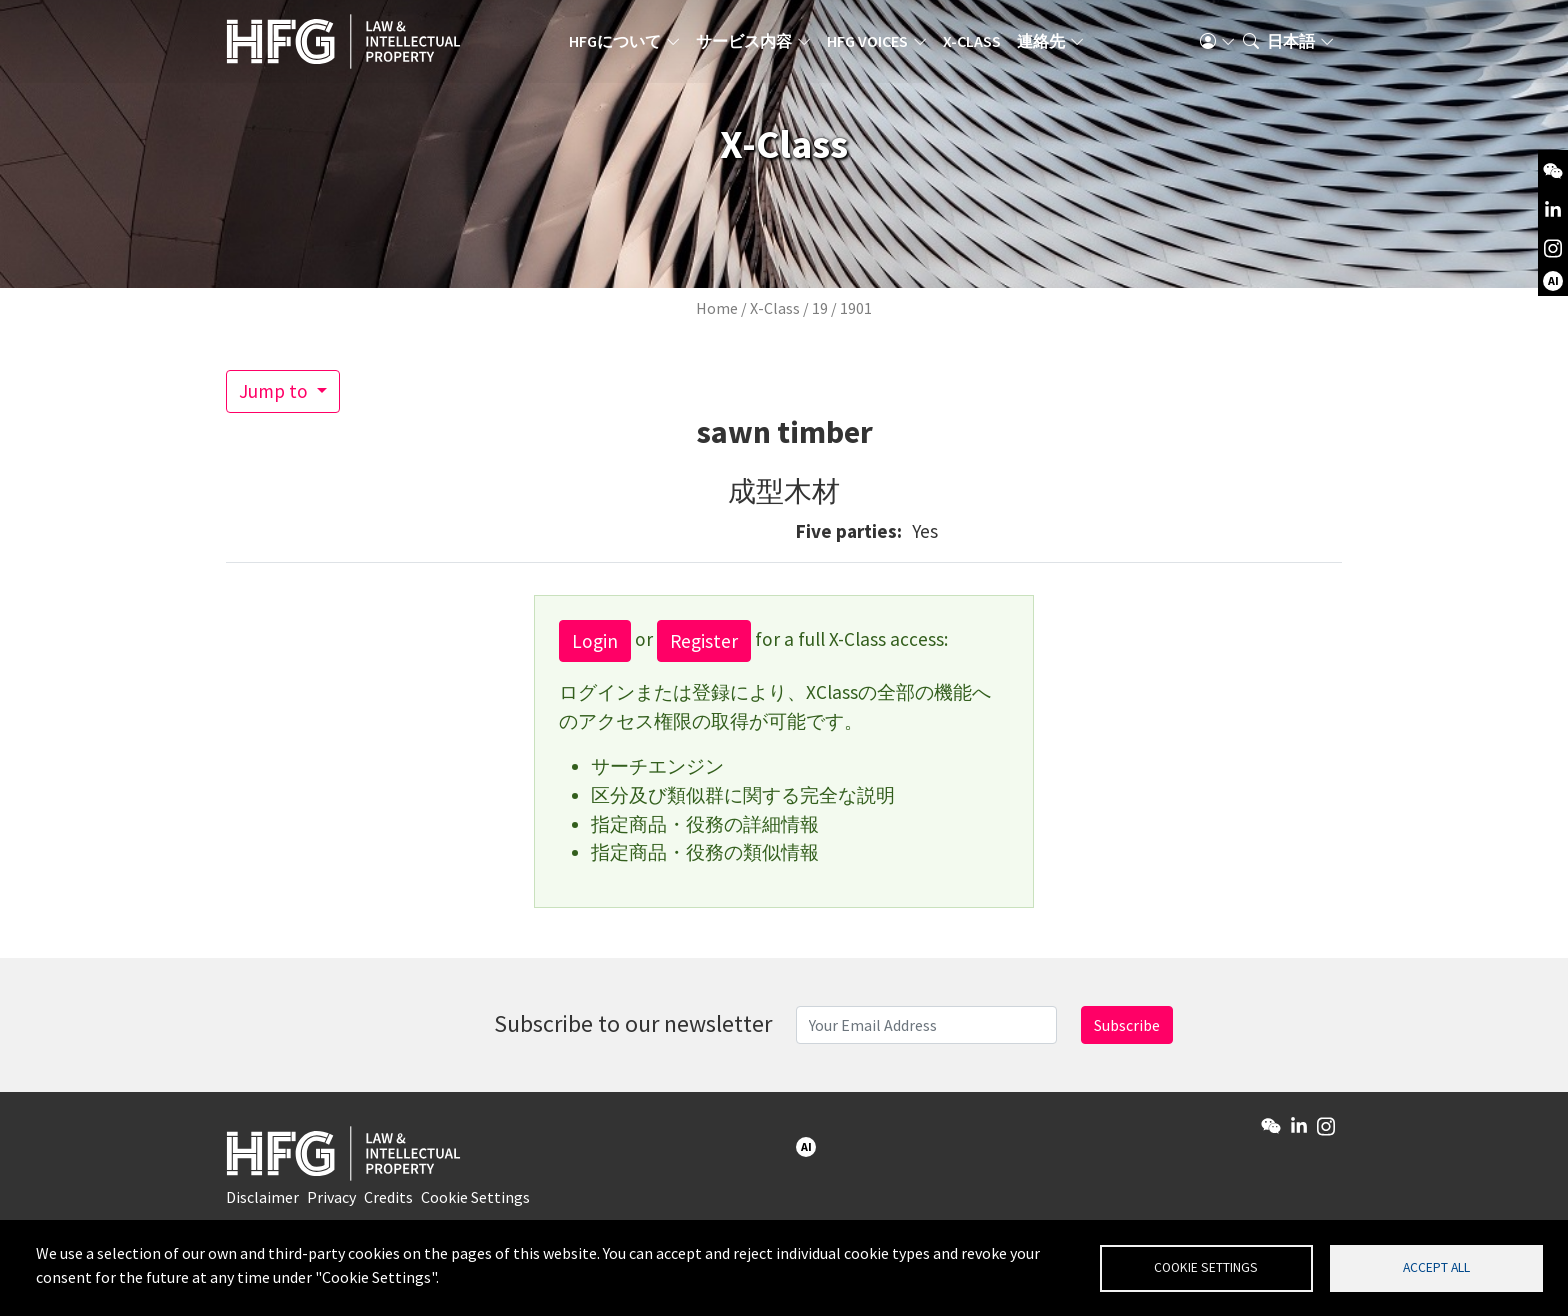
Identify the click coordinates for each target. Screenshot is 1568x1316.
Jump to (275, 391)
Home (717, 308)
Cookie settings (1206, 1266)
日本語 (1291, 45)
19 (820, 308)
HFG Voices (875, 45)
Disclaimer (262, 1202)
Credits (388, 1202)
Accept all (1436, 1266)
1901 (856, 308)
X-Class (980, 45)
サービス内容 (752, 45)
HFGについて (623, 45)
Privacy (331, 1202)
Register (704, 641)
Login (595, 641)
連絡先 (1049, 45)
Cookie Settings (475, 1202)
